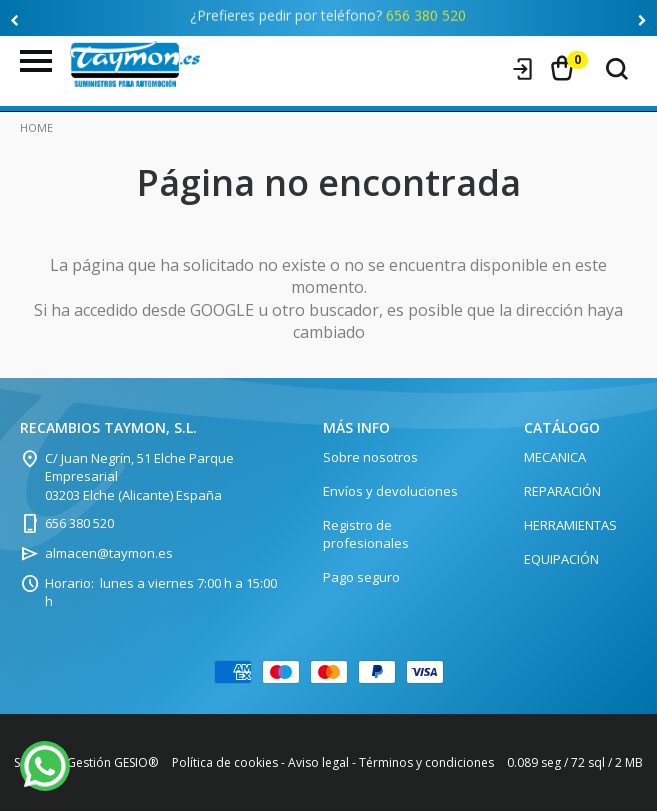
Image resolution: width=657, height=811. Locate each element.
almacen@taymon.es (109, 553)
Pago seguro (361, 577)
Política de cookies (225, 762)
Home (36, 127)
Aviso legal (318, 762)
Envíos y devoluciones (390, 491)
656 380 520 (426, 11)
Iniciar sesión (523, 69)
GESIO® (136, 762)
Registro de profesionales (366, 534)
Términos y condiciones (426, 762)
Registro (485, 69)
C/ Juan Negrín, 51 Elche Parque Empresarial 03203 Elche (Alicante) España (139, 476)
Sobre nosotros (370, 457)
